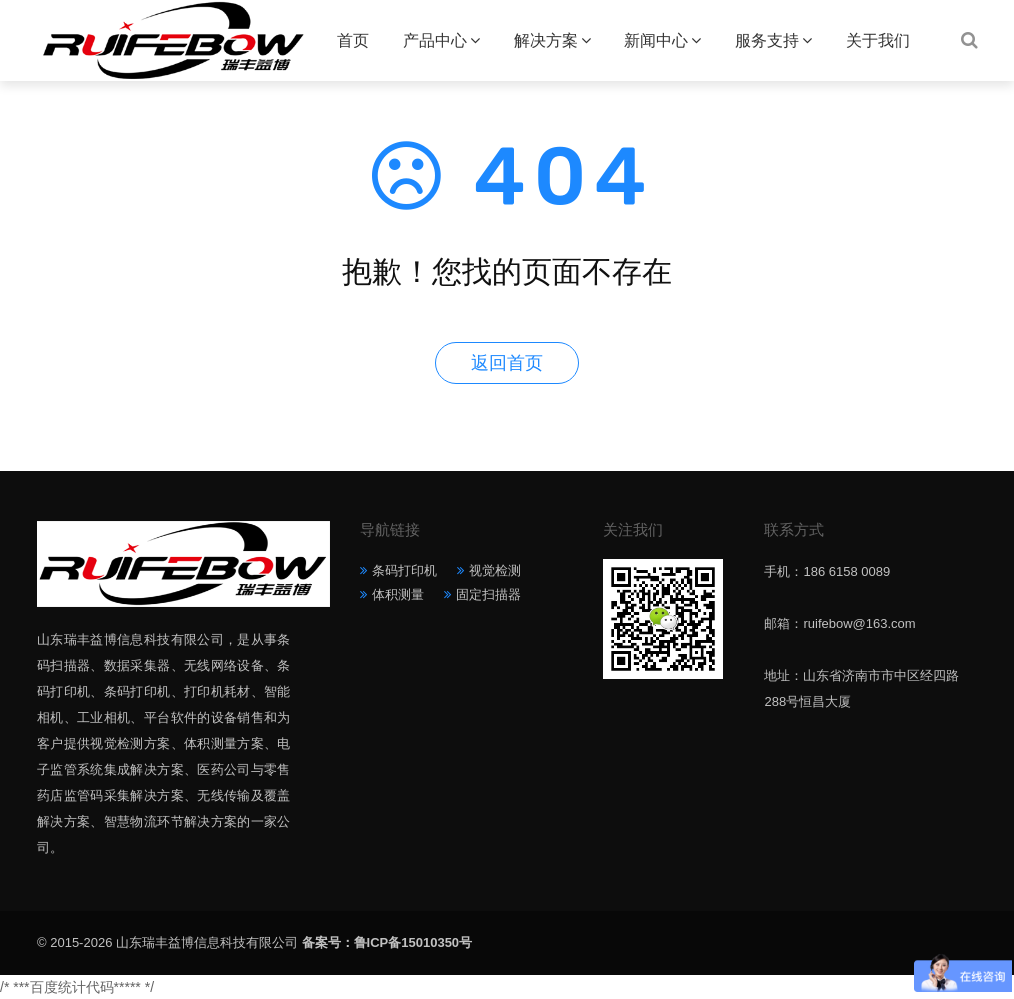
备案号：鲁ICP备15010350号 (387, 942)
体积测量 (398, 594)
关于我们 (878, 40)
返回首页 (507, 363)
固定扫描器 (488, 594)
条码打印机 (404, 570)
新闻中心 (656, 40)
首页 (353, 40)
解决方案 (546, 40)
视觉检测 (495, 570)
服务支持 (767, 40)
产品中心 (435, 40)
